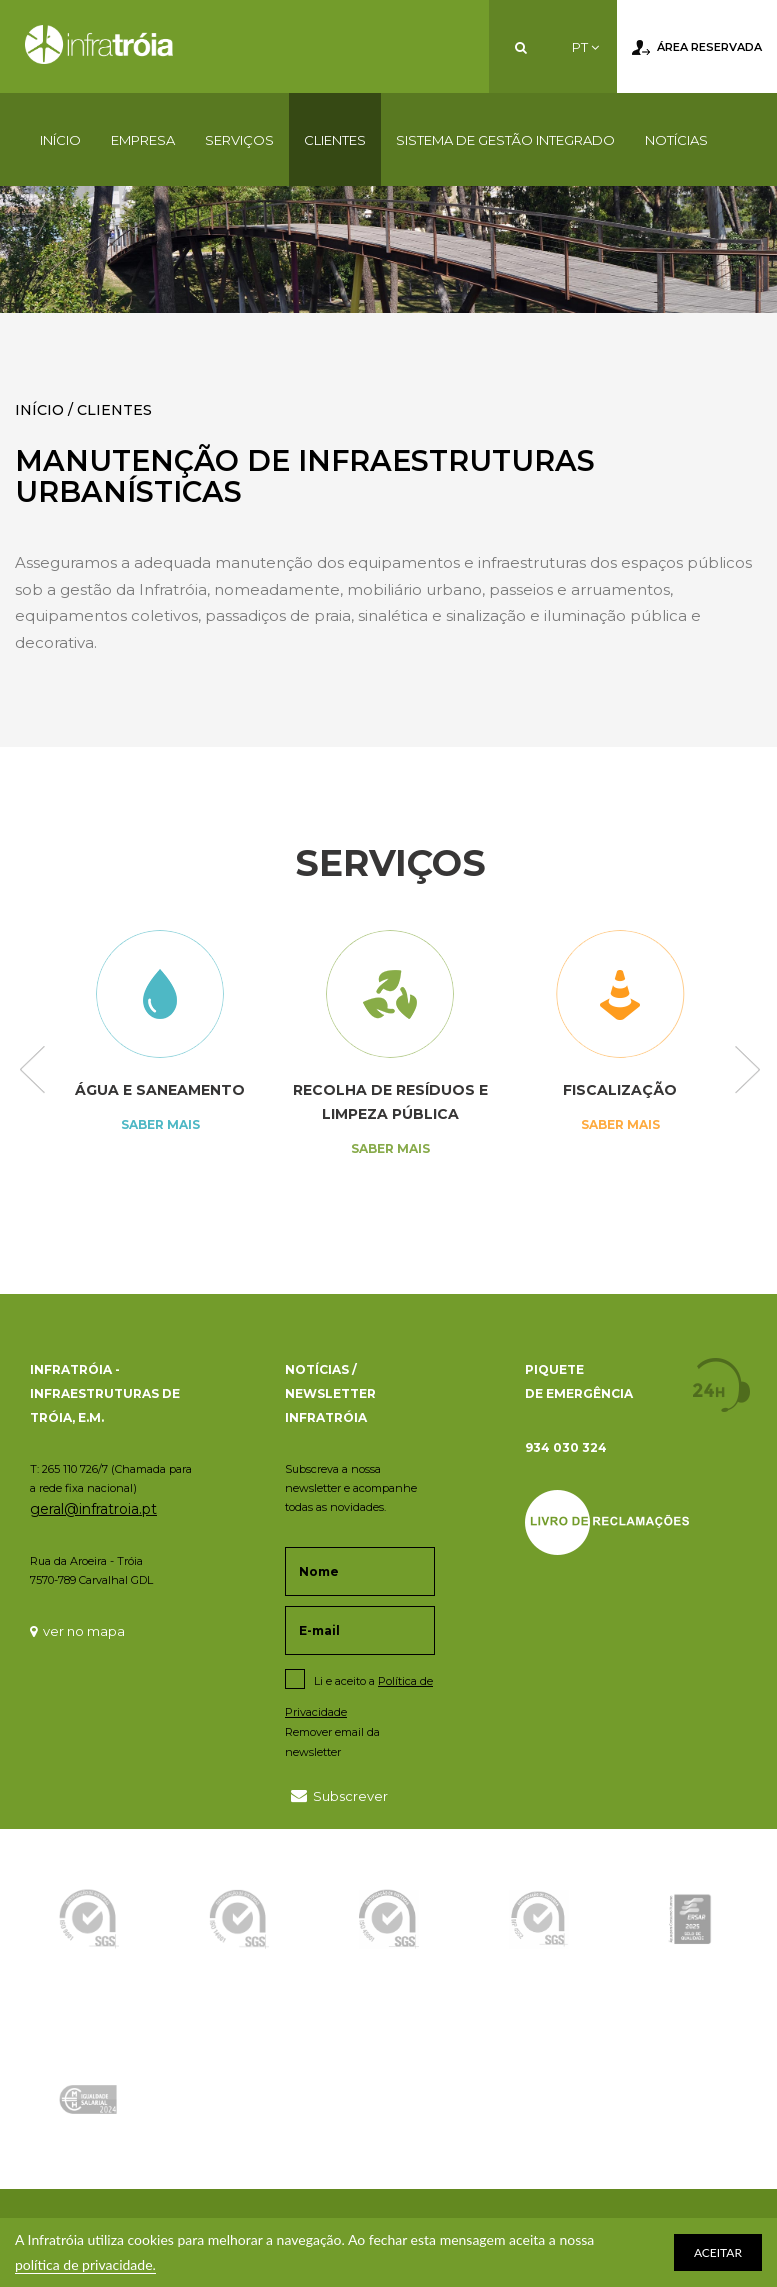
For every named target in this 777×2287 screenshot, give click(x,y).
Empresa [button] (143, 140)
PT (585, 47)
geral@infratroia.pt (93, 1509)
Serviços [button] (239, 140)
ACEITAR (718, 2252)
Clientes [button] (335, 140)
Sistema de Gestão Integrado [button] (505, 140)
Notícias (676, 140)
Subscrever (339, 1795)
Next (747, 1072)
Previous (32, 1072)
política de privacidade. (85, 2264)
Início (60, 140)
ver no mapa (77, 1631)
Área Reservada (697, 48)
